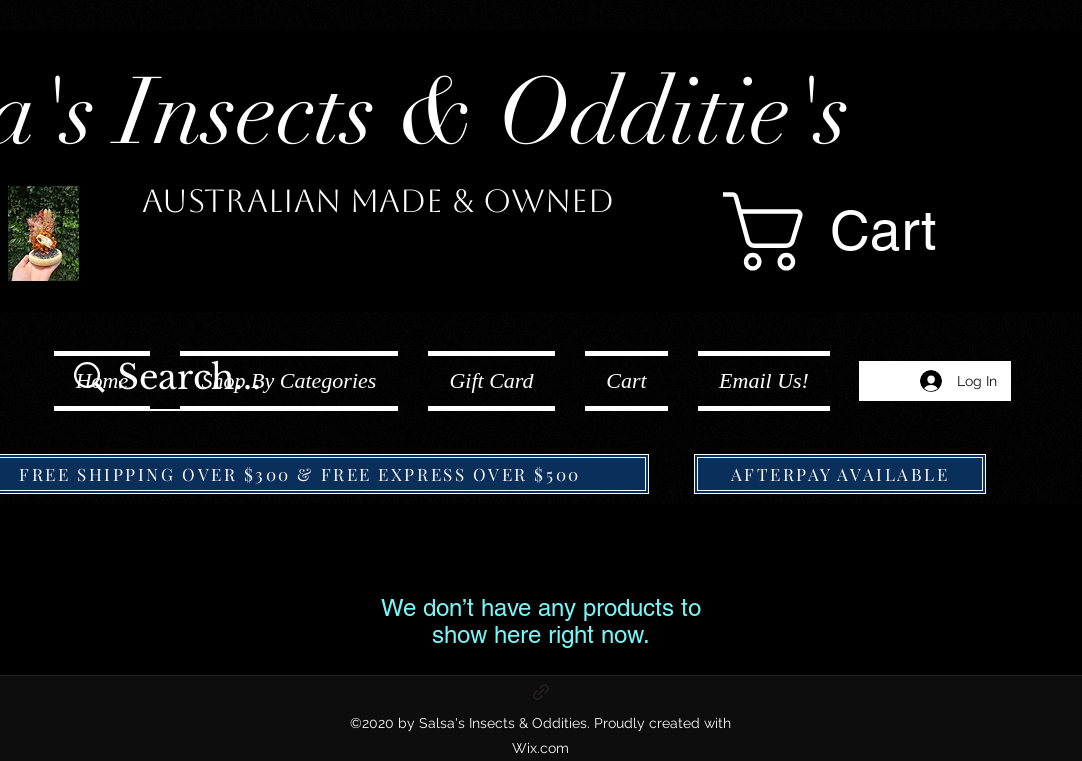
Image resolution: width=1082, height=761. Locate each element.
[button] (874, 231)
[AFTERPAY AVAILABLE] (840, 474)
